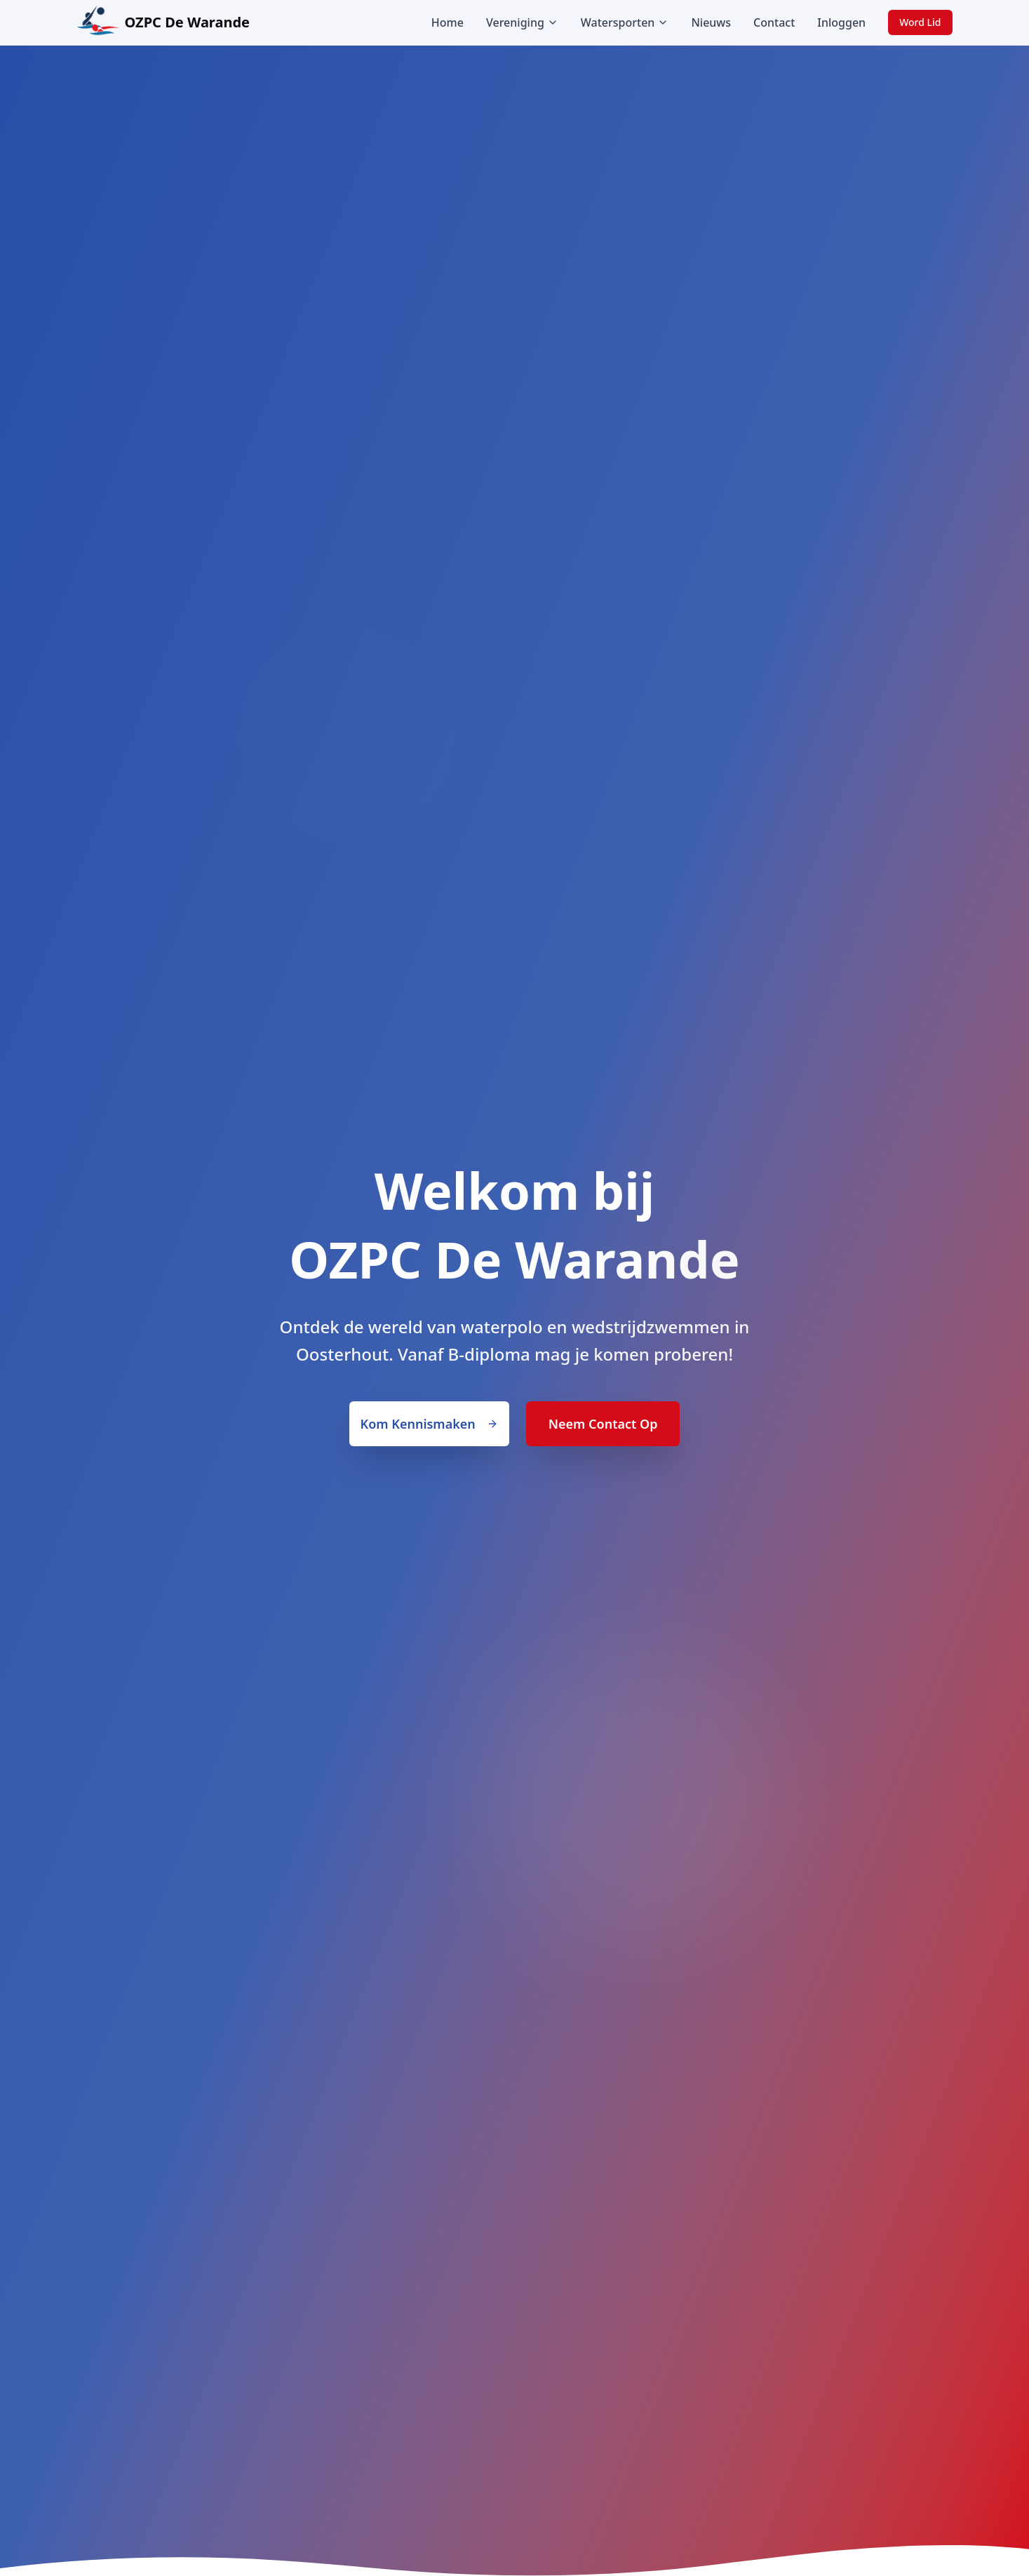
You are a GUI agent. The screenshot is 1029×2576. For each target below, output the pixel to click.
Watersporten (625, 22)
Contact (774, 22)
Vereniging (522, 22)
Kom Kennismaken (429, 1423)
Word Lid (920, 22)
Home (447, 22)
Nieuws (711, 22)
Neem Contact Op (603, 1423)
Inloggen (841, 22)
